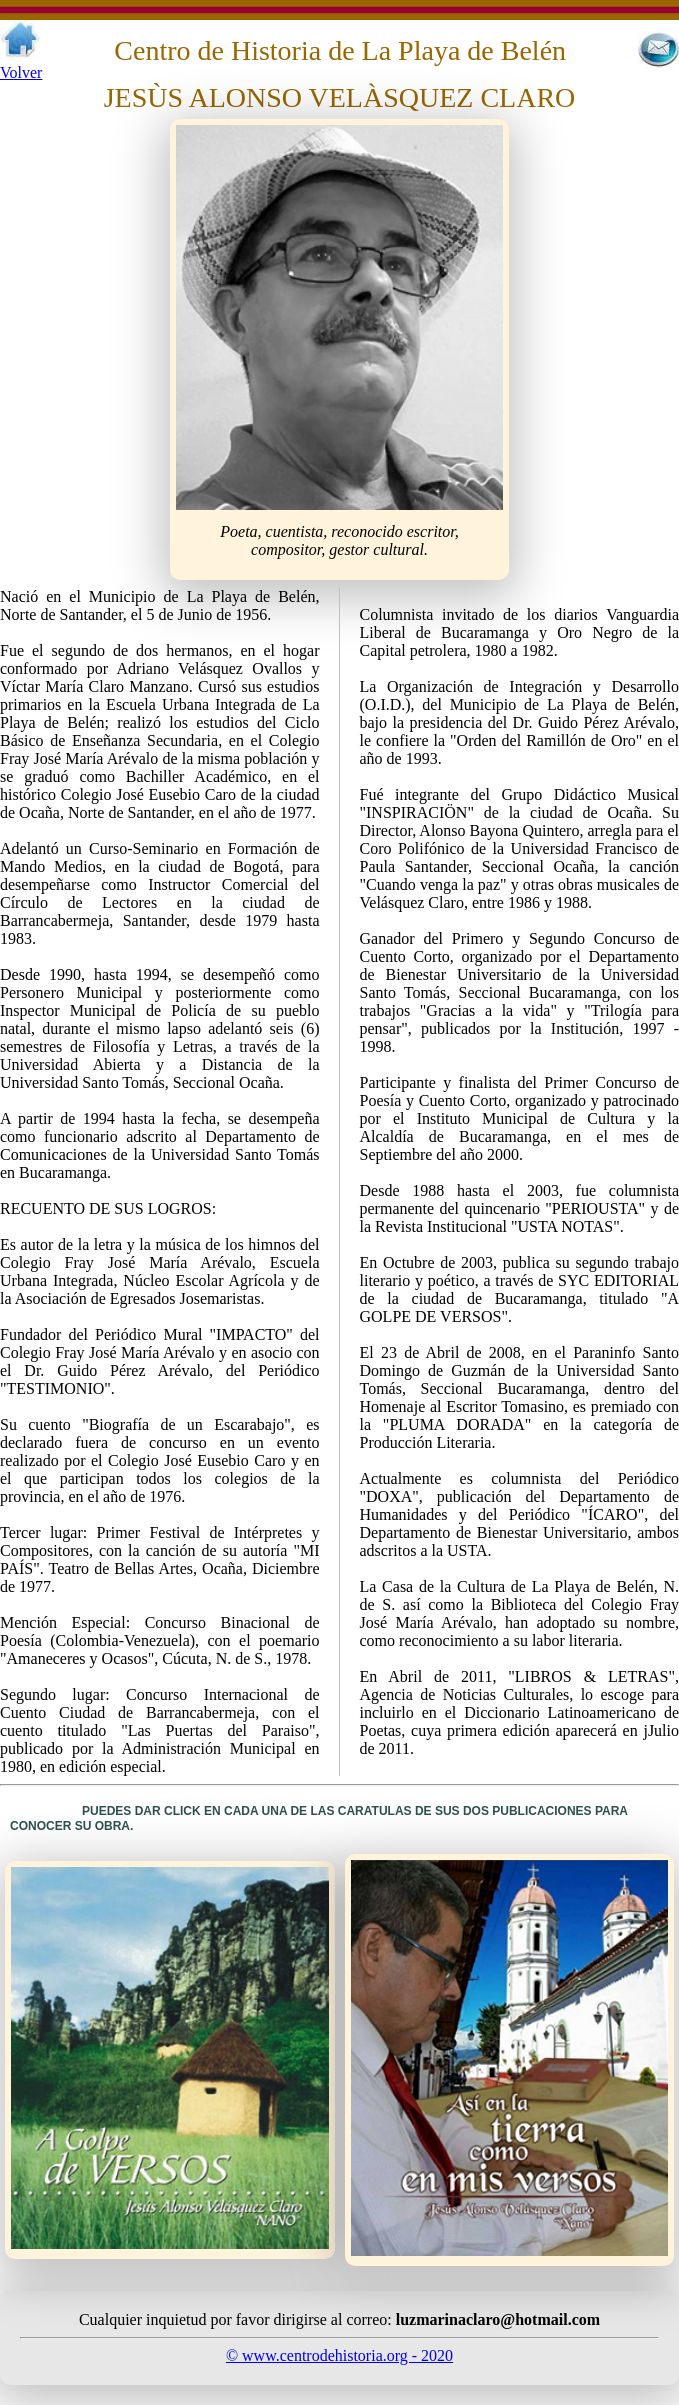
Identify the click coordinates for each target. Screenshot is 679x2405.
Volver (21, 72)
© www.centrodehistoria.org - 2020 (339, 2355)
